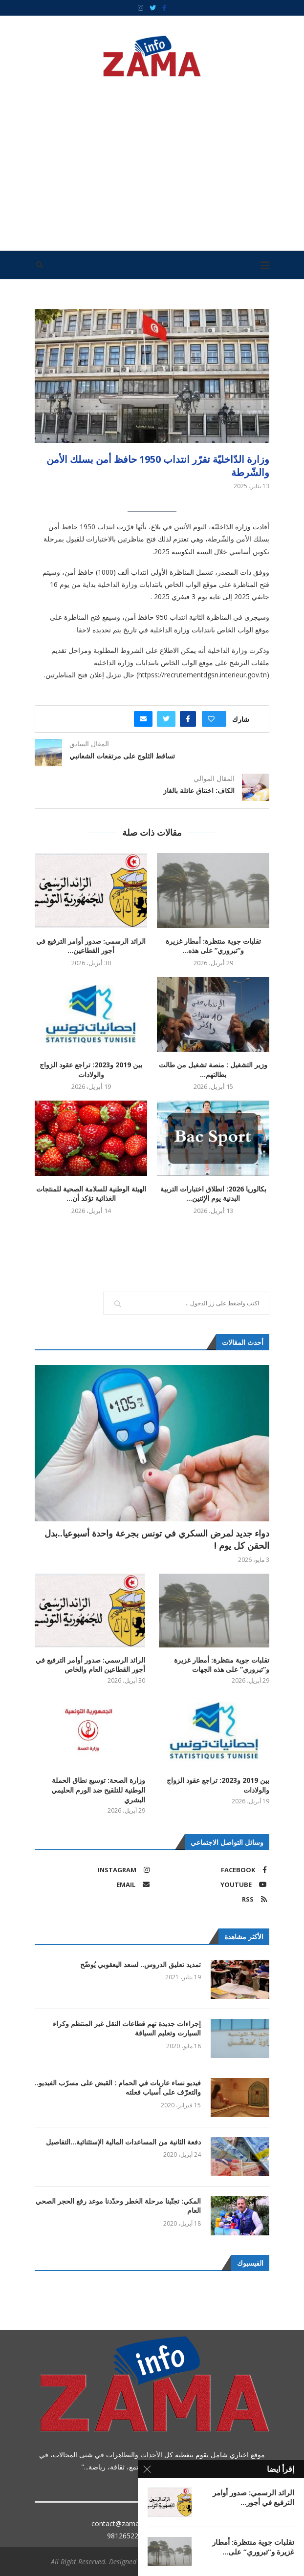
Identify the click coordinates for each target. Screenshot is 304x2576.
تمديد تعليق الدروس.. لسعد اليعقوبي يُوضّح (140, 1964)
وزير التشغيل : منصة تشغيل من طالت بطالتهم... (213, 1069)
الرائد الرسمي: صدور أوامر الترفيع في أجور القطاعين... (91, 945)
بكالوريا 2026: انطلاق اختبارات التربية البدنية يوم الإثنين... (213, 1193)
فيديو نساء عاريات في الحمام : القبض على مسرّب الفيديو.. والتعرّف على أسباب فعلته (118, 2087)
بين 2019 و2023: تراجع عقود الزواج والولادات (91, 1069)
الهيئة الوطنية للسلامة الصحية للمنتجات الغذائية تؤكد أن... (91, 1193)
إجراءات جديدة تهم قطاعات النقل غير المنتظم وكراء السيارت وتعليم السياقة (127, 2028)
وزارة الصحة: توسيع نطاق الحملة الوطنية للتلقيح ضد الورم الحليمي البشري (98, 1789)
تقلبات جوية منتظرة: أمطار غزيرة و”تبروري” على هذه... (213, 945)
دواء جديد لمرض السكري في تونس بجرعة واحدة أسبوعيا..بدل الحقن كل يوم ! (156, 1539)
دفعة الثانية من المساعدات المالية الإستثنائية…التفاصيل (123, 2141)
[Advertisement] (152, 160)
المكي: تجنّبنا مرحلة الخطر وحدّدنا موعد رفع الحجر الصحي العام (118, 2205)
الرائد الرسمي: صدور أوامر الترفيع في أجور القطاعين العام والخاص (90, 1664)
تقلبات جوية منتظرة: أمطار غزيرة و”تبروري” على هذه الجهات (221, 1664)
